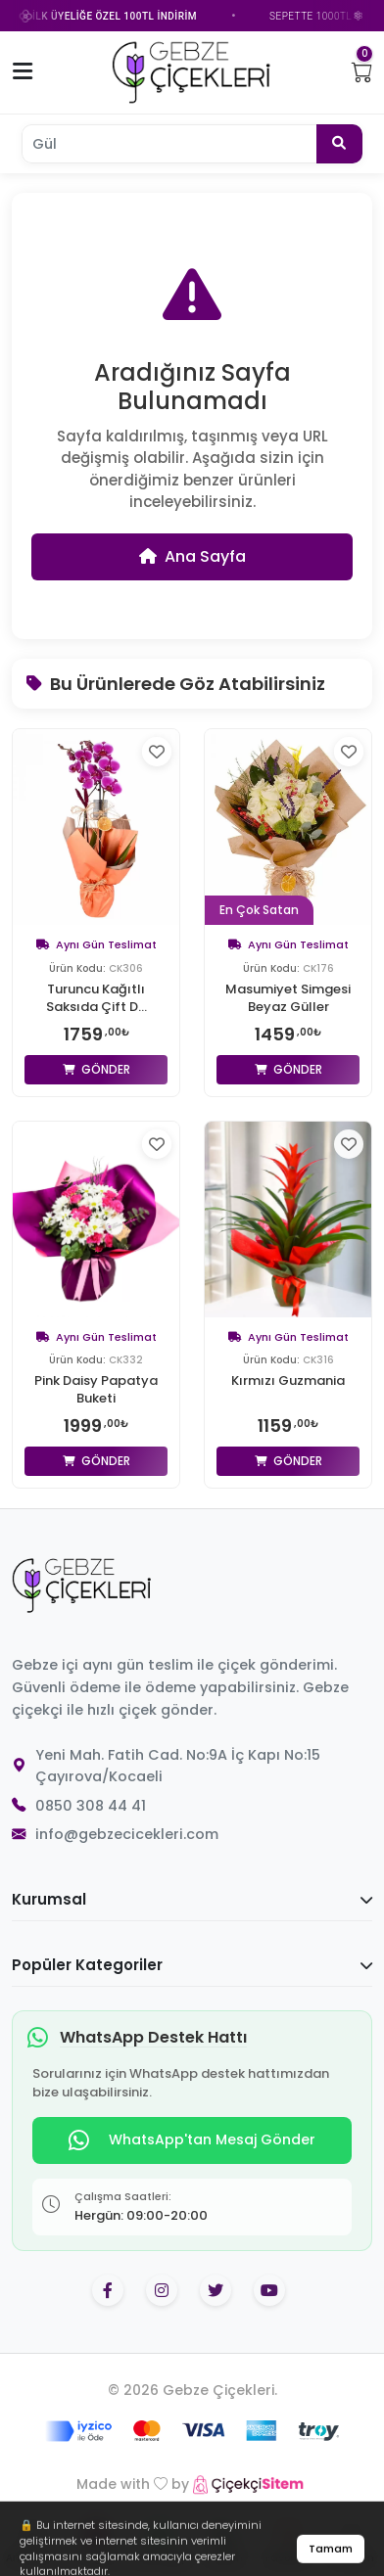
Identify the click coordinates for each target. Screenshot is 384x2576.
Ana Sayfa (192, 556)
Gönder (96, 1069)
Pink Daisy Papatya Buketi (96, 1389)
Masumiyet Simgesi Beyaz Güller (288, 998)
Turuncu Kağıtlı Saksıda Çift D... (96, 998)
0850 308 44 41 (90, 1806)
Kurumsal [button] (192, 1899)
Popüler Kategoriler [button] (192, 1965)
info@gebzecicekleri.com (126, 1834)
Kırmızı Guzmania (288, 1381)
